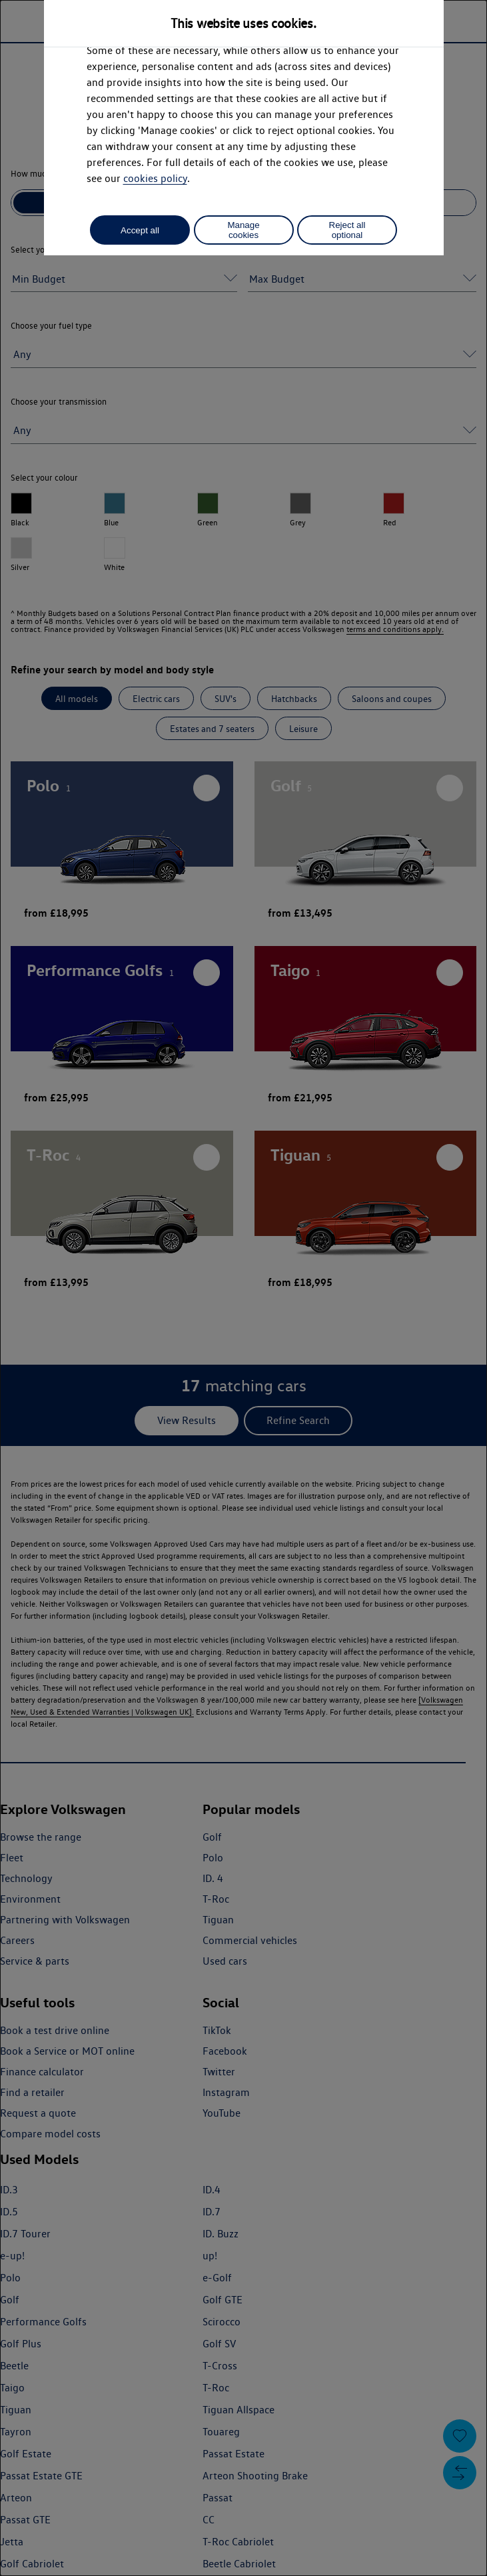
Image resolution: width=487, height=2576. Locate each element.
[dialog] (243, 1288)
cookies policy (155, 178)
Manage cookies (243, 230)
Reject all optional (347, 230)
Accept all (140, 230)
